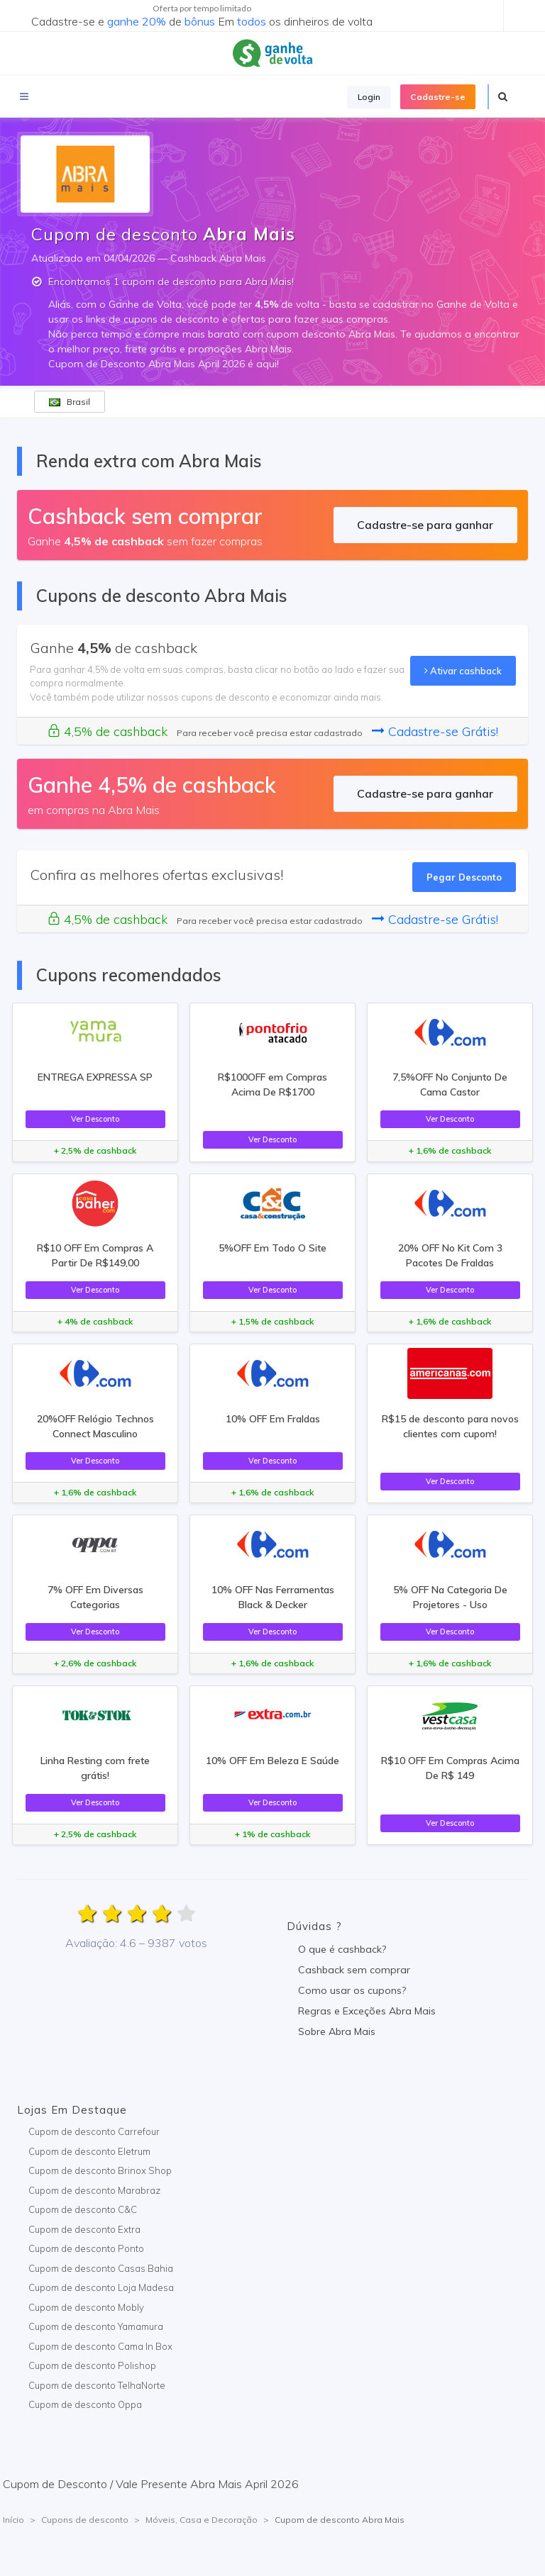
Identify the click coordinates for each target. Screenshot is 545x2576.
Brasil (69, 401)
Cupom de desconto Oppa (85, 2404)
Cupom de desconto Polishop (92, 2365)
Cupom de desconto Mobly (86, 2307)
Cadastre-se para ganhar (425, 525)
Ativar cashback (463, 671)
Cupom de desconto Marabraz (94, 2190)
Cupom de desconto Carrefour (94, 2131)
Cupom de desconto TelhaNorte (96, 2385)
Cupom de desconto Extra (84, 2229)
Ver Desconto (95, 1119)
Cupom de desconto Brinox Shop (100, 2170)
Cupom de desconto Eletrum (89, 2151)
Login (369, 96)
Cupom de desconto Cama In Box (100, 2346)
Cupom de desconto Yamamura (95, 2326)
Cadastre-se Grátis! (435, 731)
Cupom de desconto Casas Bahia (100, 2268)
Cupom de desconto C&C (82, 2209)
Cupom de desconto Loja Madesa (101, 2287)
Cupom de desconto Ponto (86, 2248)
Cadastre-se (438, 96)
